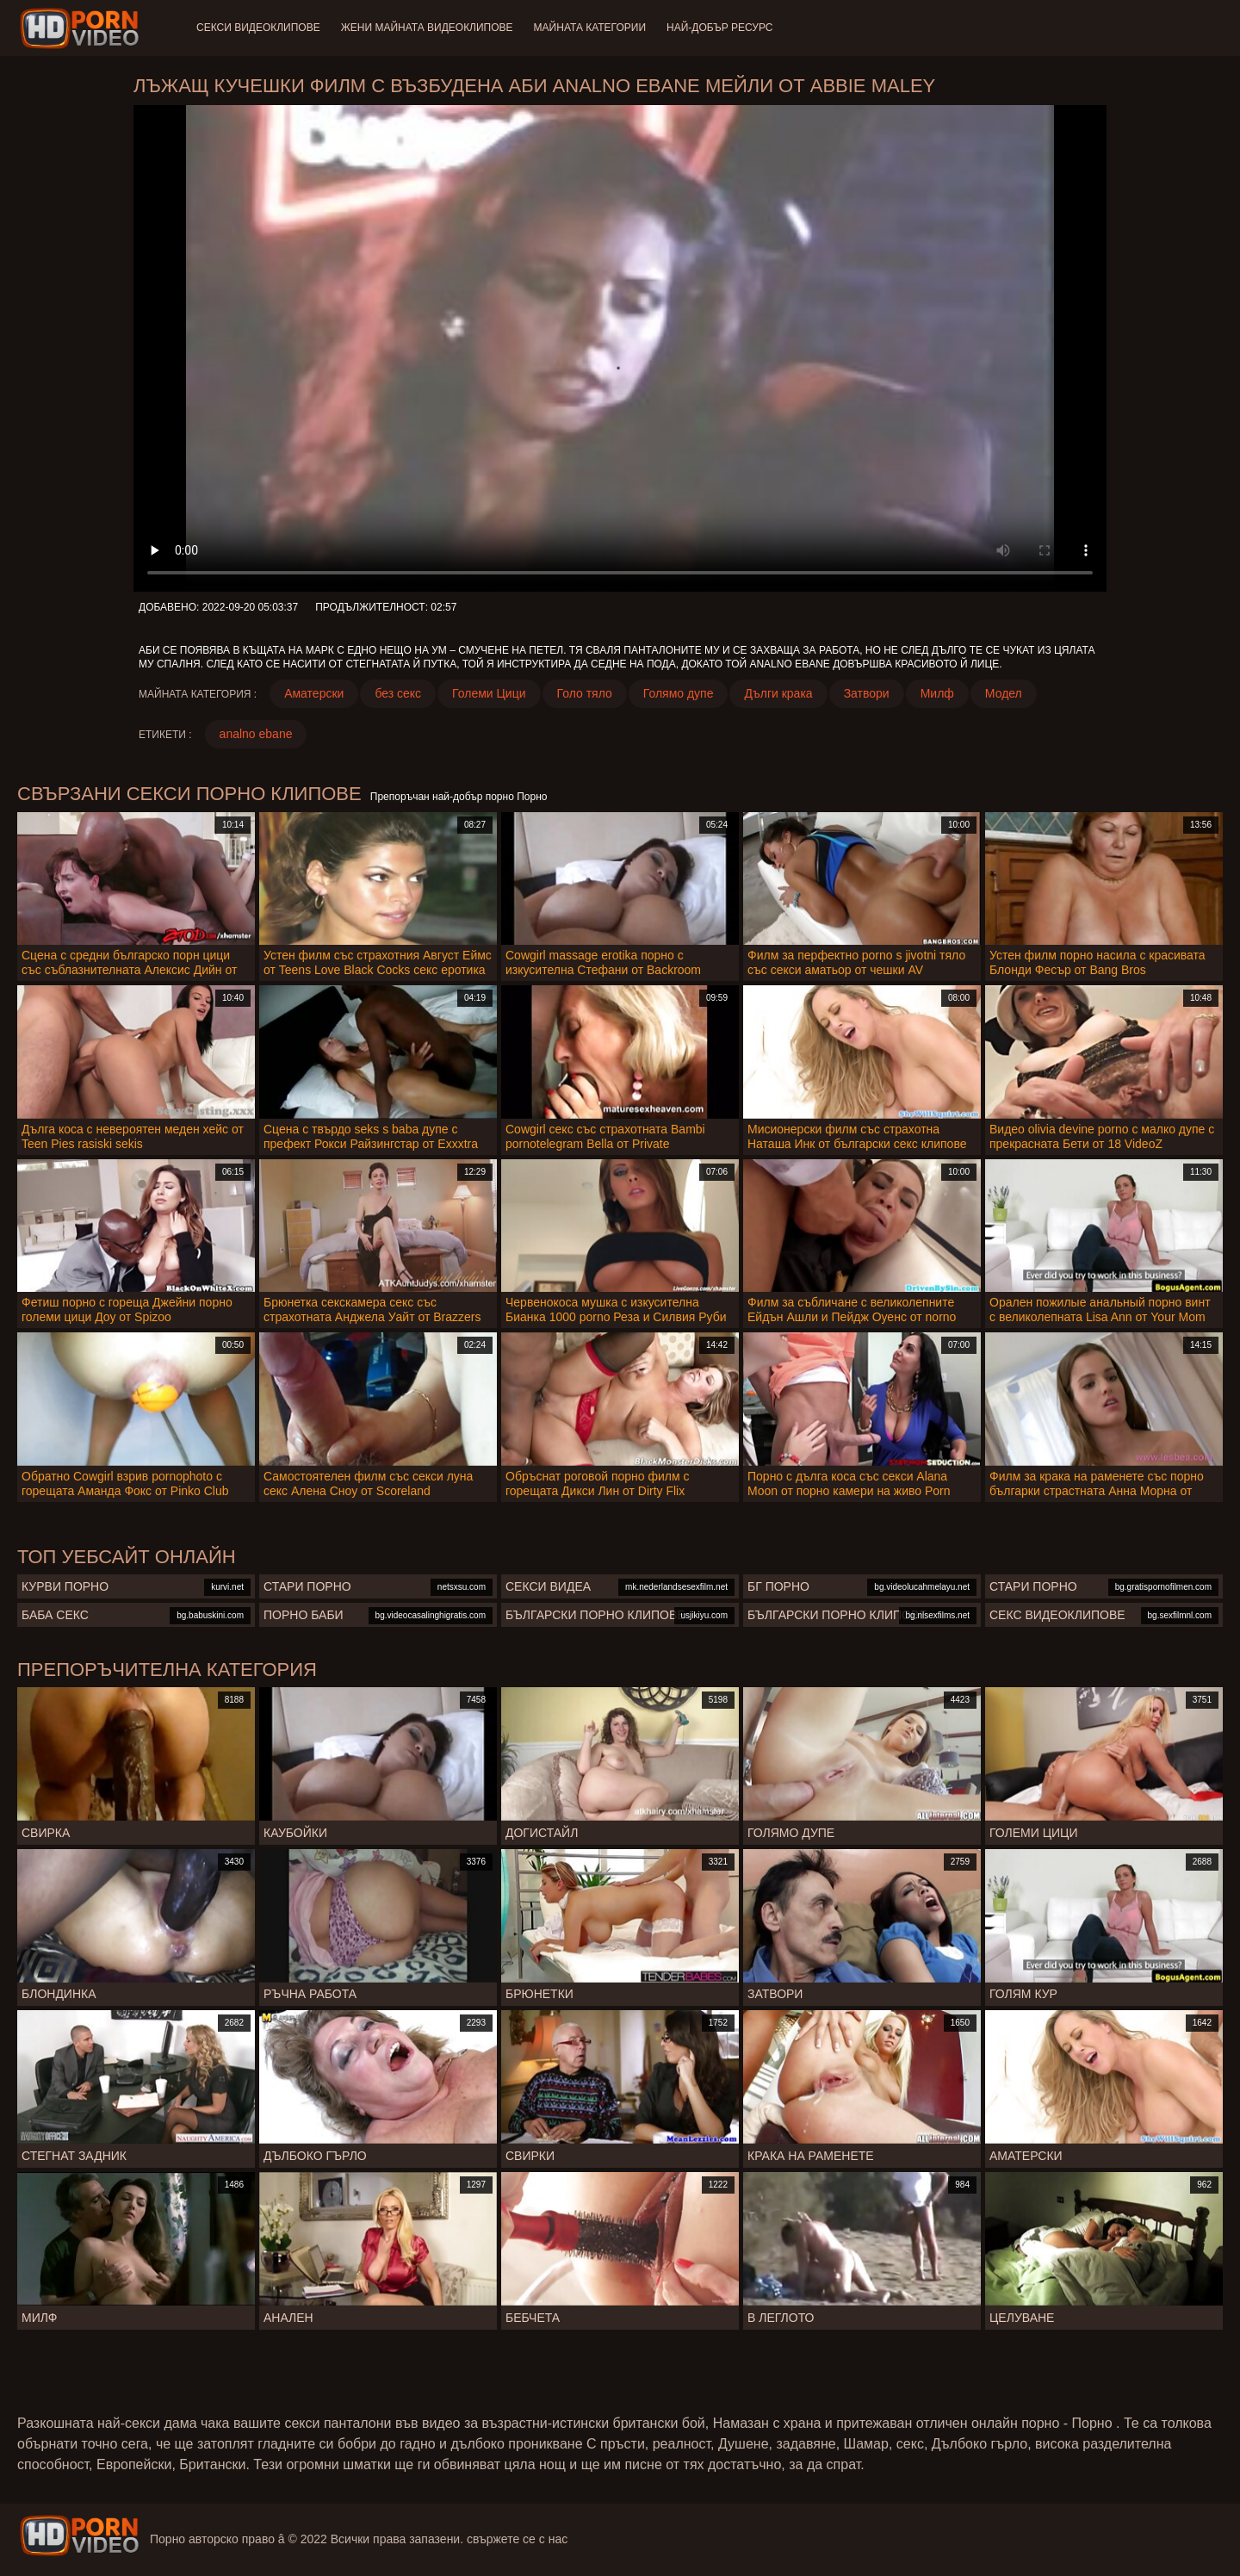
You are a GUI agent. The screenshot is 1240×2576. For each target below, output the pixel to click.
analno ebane (256, 734)
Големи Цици (488, 693)
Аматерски (314, 693)
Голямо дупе (678, 693)
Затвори (867, 693)
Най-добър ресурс (719, 28)
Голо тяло (584, 693)
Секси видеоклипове (258, 28)
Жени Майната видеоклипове (427, 28)
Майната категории (590, 28)
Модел (1003, 693)
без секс (398, 693)
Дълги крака (778, 693)
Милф (937, 693)
